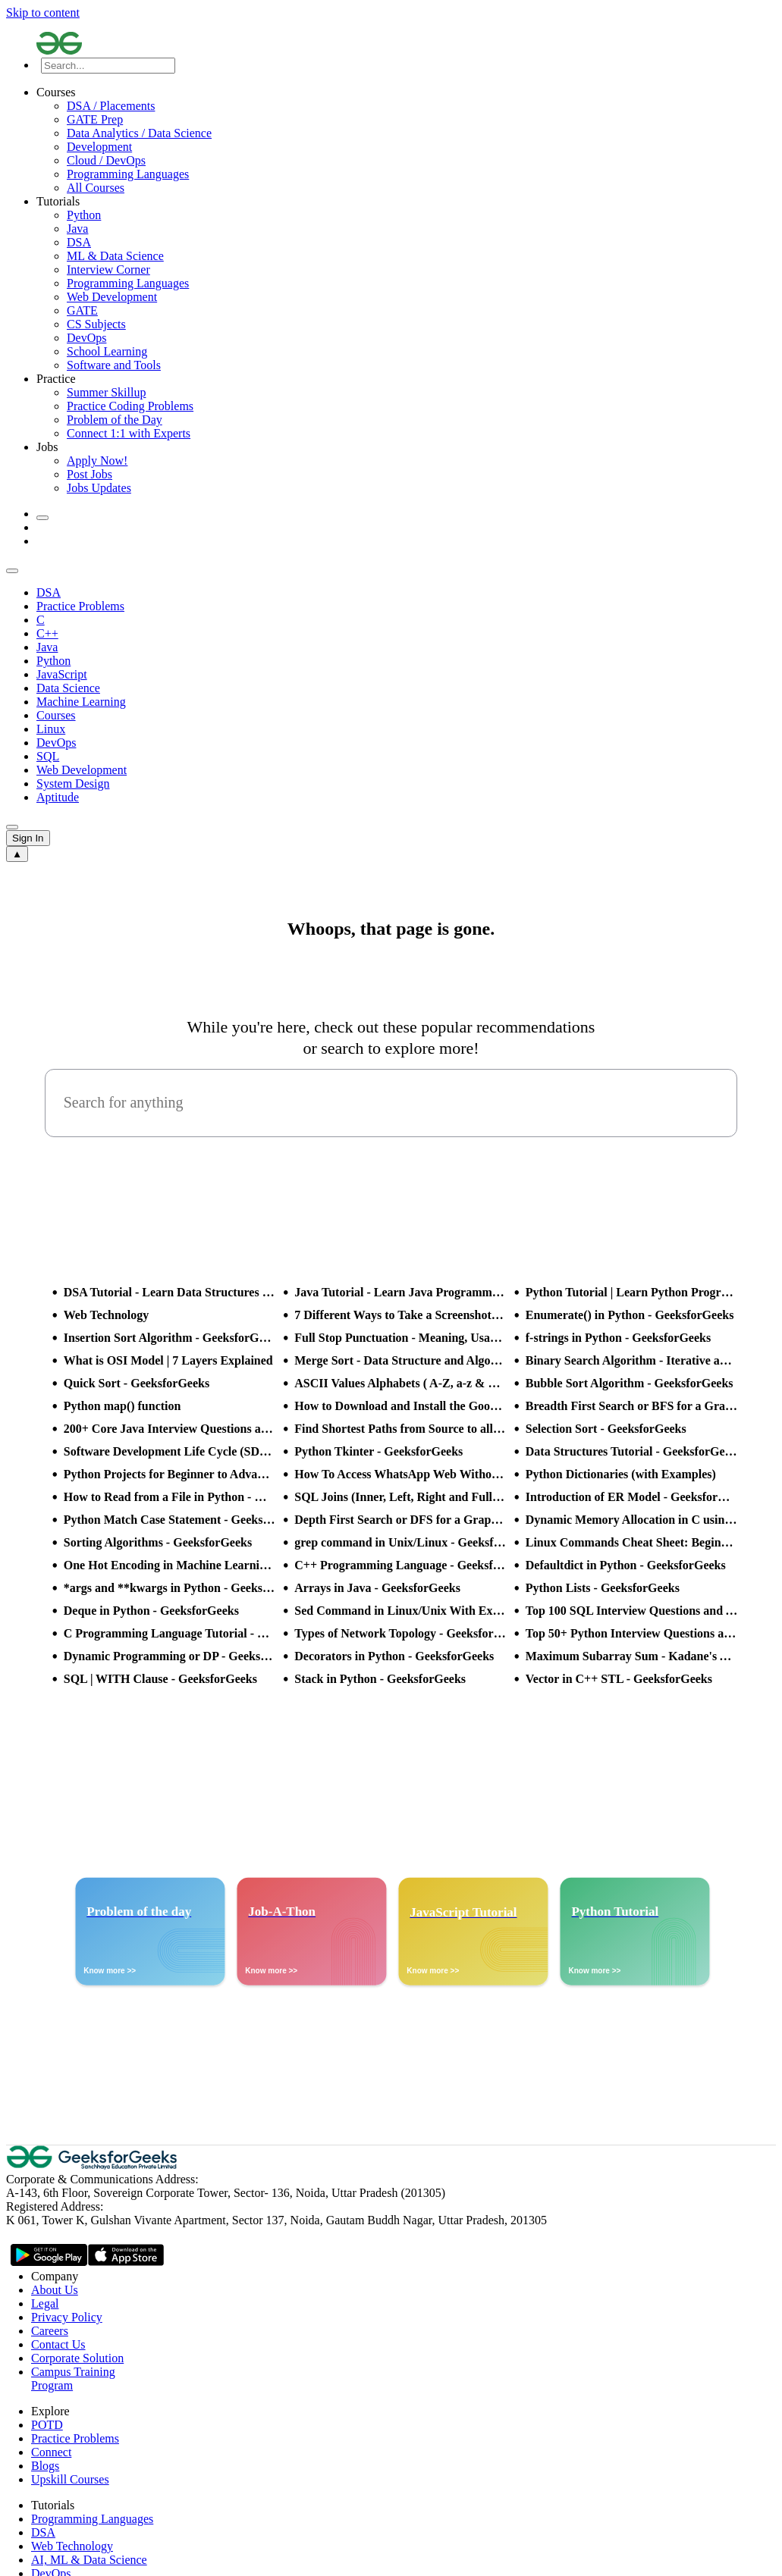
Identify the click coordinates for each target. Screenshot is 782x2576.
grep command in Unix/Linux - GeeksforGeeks (400, 1542)
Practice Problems (80, 606)
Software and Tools (114, 365)
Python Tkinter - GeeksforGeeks (378, 1451)
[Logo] (406, 45)
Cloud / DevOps (106, 160)
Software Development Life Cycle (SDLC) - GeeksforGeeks (170, 1451)
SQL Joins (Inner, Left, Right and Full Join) (400, 1496)
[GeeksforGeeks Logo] (93, 2165)
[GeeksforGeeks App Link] (49, 2257)
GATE (82, 310)
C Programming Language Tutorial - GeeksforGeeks (170, 1633)
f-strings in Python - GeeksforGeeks (618, 1337)
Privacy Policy (66, 2317)
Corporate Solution (77, 2358)
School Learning (107, 351)
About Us (54, 2289)
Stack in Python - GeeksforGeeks (380, 1678)
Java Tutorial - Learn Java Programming (400, 1292)
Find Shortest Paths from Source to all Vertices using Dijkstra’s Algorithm (400, 1428)
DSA (79, 242)
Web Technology (106, 1314)
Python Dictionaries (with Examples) (621, 1474)
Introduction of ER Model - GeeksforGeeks (632, 1496)
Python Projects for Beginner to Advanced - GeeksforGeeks (170, 1474)
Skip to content (43, 12)
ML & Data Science (115, 255)
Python (84, 214)
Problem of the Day (114, 419)
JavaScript (61, 674)
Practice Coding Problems (130, 406)
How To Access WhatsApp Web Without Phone (400, 1474)
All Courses (95, 187)
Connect (51, 2452)
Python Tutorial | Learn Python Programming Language (632, 1292)
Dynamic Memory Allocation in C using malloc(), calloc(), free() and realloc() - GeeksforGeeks (632, 1519)
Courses (56, 715)
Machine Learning (81, 701)
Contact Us (58, 2344)
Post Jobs (89, 474)
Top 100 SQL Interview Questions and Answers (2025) (632, 1610)
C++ (47, 633)
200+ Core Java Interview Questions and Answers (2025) (170, 1428)
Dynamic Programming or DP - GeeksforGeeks (170, 1656)
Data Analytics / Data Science (139, 133)
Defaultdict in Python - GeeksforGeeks (626, 1565)
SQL (47, 756)
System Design (72, 783)
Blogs (45, 2465)
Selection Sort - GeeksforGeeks (606, 1428)
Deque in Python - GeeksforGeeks (151, 1610)
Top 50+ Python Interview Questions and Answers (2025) (632, 1633)
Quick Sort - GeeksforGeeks (136, 1383)
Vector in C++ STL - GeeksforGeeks (619, 1678)
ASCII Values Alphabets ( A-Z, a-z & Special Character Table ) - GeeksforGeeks (400, 1383)
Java (77, 228)
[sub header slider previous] (12, 571)
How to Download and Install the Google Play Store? (400, 1405)
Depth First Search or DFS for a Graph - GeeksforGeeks (400, 1519)
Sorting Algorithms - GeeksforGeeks (158, 1542)
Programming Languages (128, 174)
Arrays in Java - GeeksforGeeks (377, 1587)
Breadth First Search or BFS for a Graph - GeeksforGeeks (632, 1405)
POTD (47, 2424)
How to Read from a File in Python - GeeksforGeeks (170, 1496)
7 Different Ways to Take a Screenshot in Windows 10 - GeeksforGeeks (400, 1314)
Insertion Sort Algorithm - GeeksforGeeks (170, 1337)
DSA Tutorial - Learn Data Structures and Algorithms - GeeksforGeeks (170, 1292)
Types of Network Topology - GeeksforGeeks (400, 1633)
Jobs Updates (99, 487)
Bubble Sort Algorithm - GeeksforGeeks (629, 1383)
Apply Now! (97, 460)
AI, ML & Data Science (89, 2559)
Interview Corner (108, 269)
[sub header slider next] (12, 827)
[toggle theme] (42, 518)
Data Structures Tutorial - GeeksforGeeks (632, 1451)
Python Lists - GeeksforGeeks (603, 1587)
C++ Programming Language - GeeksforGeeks (400, 1565)
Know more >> (109, 1970)
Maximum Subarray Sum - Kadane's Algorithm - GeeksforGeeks (632, 1656)
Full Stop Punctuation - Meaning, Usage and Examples (400, 1337)
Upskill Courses (70, 2479)
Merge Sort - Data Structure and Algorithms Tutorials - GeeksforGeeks (400, 1360)
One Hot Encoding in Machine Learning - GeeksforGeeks (170, 1565)
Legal (44, 2303)
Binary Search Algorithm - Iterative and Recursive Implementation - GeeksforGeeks (632, 1360)
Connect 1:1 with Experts (128, 433)
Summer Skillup (106, 392)
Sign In (28, 838)
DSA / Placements (111, 105)
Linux (50, 728)
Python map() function (122, 1405)
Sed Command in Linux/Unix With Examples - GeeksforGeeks (400, 1610)
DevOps (86, 337)
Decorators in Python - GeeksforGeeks (394, 1656)
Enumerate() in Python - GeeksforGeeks (630, 1314)
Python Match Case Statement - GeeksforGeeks (170, 1519)
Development (99, 146)
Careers (49, 2330)
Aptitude (57, 797)
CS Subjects (96, 324)
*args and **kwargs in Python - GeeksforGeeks (170, 1587)
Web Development (112, 296)
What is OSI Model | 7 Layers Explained (168, 1360)
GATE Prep (95, 119)
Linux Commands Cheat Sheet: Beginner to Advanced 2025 (632, 1542)
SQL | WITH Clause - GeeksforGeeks (160, 1678)
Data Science (68, 688)
